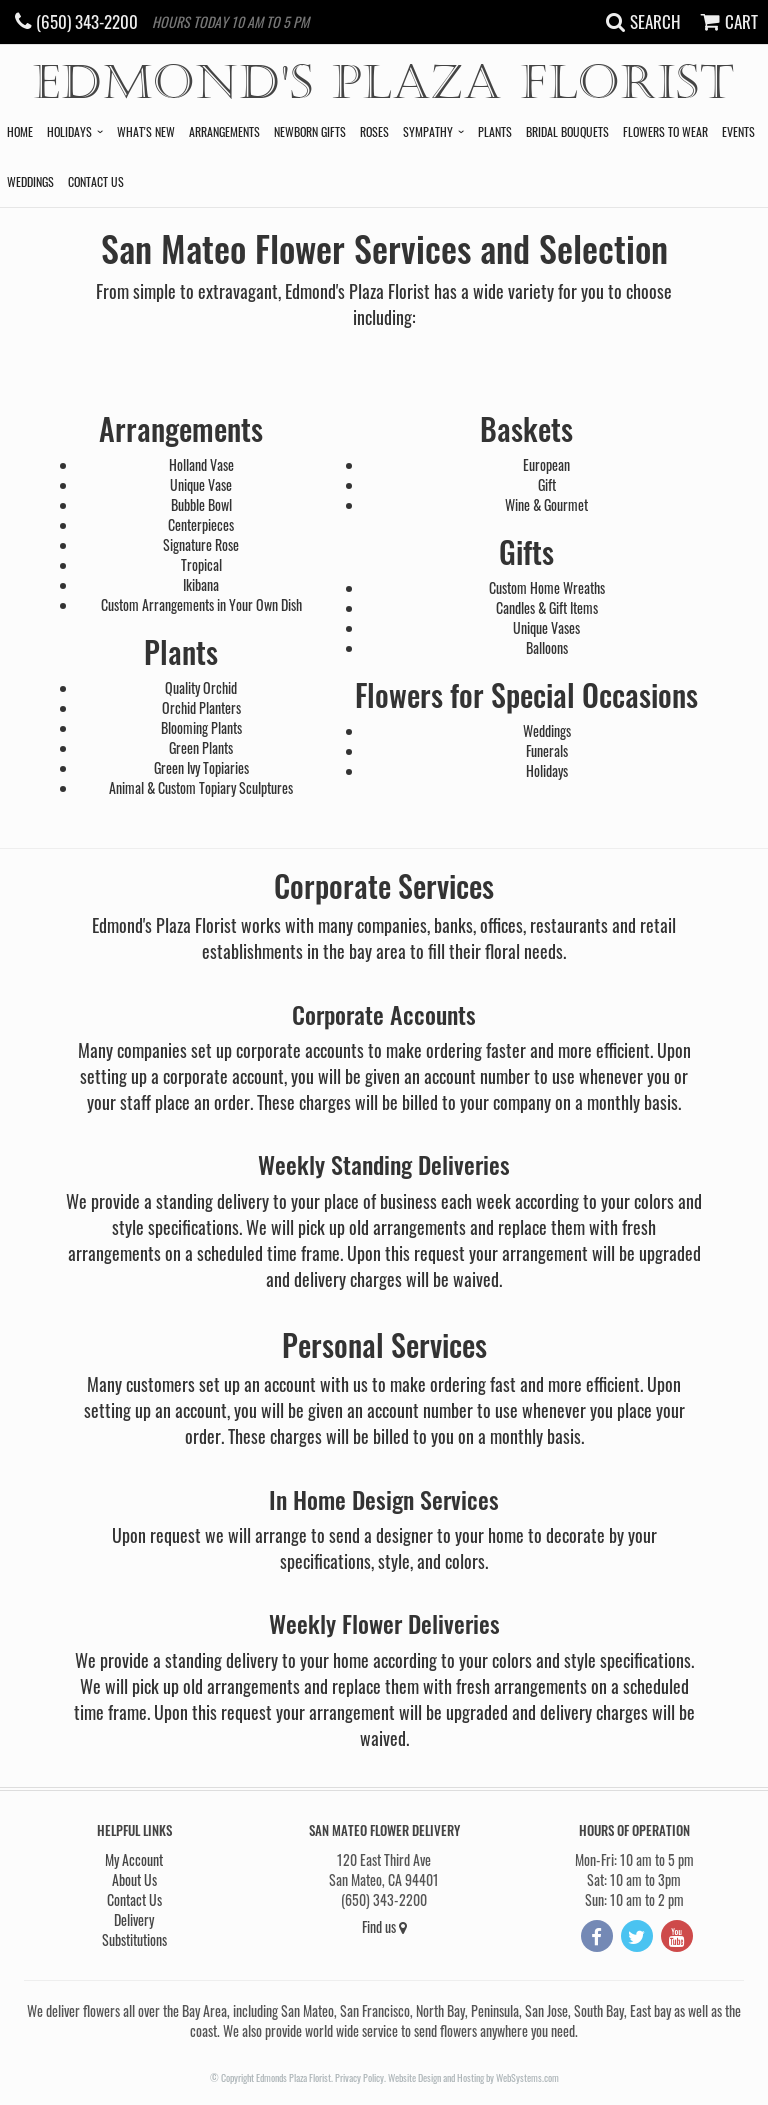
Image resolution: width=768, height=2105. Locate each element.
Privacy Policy (359, 2077)
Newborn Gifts (310, 131)
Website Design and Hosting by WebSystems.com (473, 2077)
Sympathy (428, 131)
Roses (374, 131)
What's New (146, 131)
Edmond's (384, 83)
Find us (384, 1926)
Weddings (30, 181)
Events (738, 131)
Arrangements (224, 131)
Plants (495, 131)
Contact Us (96, 181)
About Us (134, 1879)
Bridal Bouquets (567, 131)
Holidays (69, 131)
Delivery (134, 1919)
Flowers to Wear (665, 131)
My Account (134, 1859)
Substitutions (134, 1939)
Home (20, 131)
